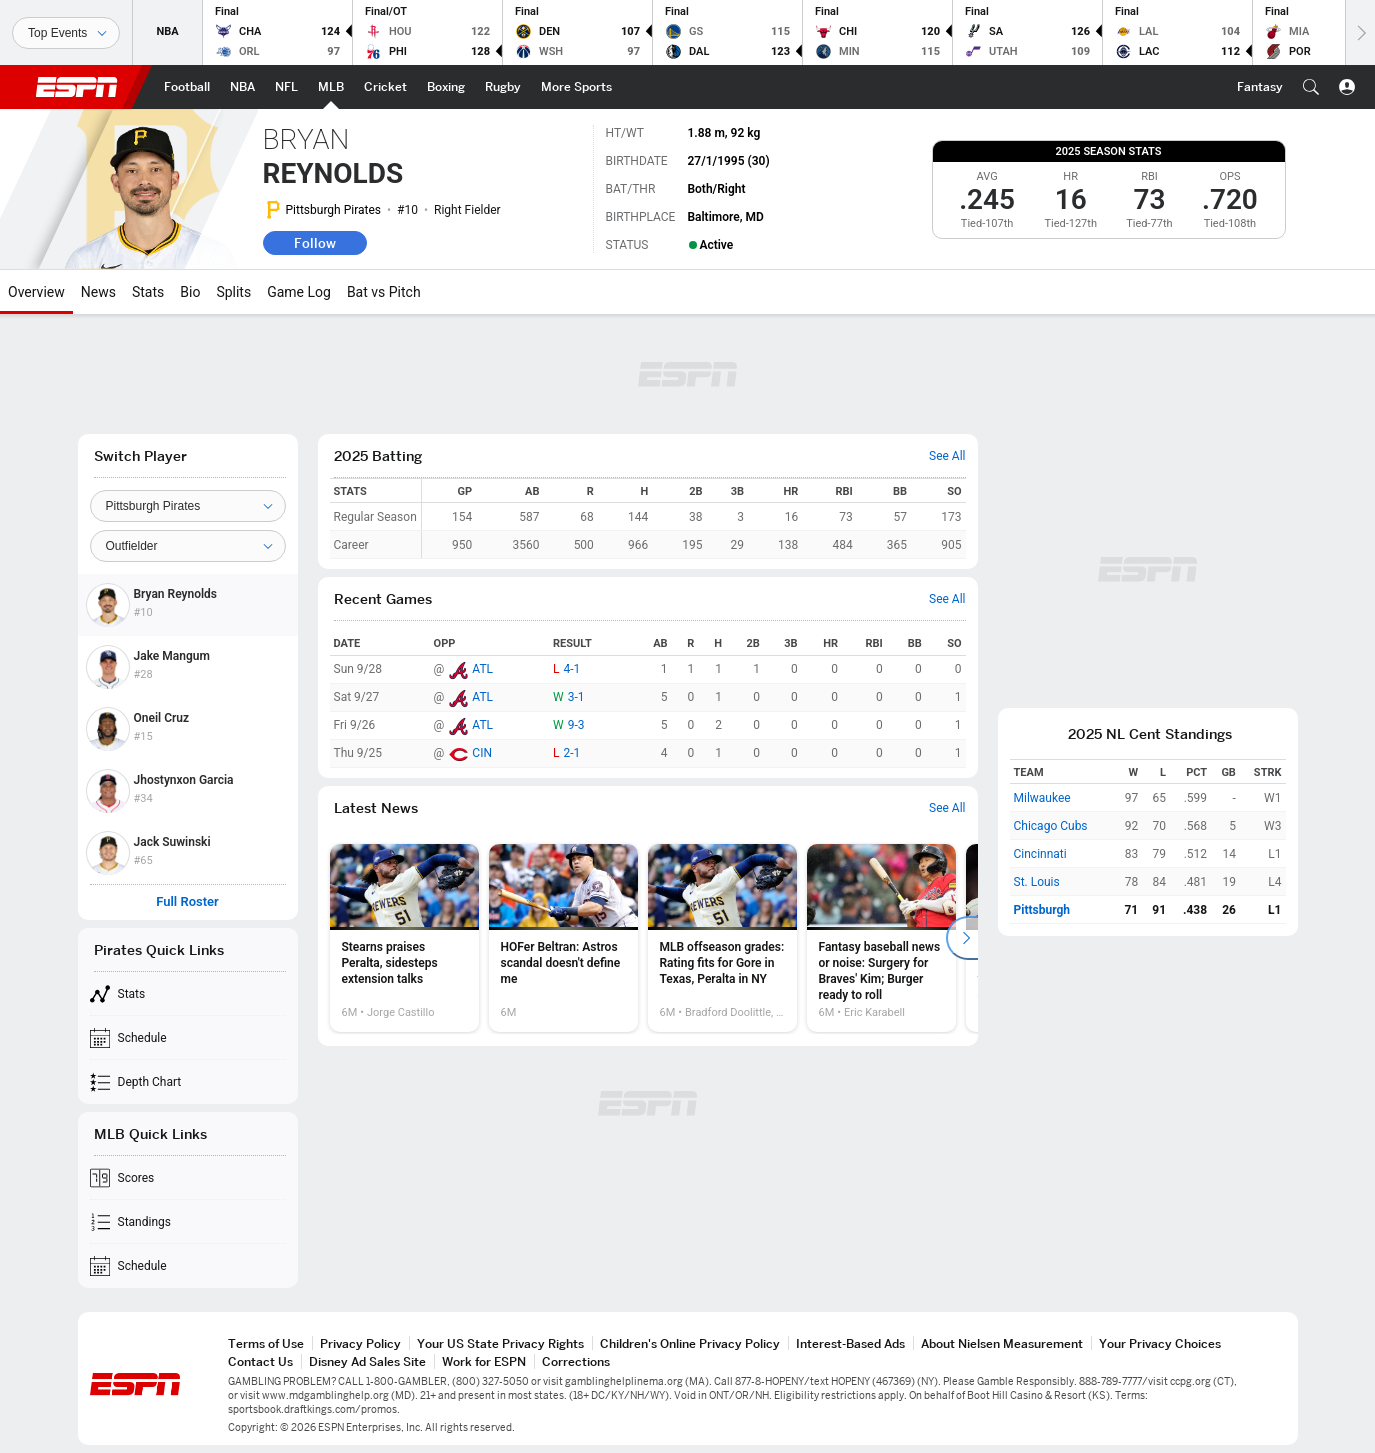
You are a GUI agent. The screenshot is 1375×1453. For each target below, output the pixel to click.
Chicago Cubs (1051, 826)
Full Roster (187, 902)
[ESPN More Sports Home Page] (576, 87)
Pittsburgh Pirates (334, 210)
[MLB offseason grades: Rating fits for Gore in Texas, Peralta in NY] (722, 938)
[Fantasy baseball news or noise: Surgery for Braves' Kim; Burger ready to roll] (881, 938)
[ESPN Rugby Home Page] (503, 87)
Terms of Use (266, 1343)
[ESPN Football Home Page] (187, 87)
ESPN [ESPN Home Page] (77, 87)
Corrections (576, 1361)
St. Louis (1037, 882)
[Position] (188, 546)
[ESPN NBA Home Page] (242, 87)
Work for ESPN (484, 1361)
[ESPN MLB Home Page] (331, 87)
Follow (315, 243)
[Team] (188, 506)
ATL (482, 669)
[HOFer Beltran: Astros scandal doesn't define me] (563, 938)
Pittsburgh (1042, 910)
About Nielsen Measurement (1002, 1343)
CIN (482, 753)
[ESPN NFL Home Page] (286, 87)
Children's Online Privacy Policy (690, 1343)
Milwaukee (1042, 798)
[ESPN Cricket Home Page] (385, 87)
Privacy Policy (360, 1343)
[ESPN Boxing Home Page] (446, 87)
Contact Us (260, 1361)
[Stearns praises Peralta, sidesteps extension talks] (404, 938)
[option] (404, 938)
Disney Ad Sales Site (367, 1361)
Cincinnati (1040, 854)
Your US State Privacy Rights (500, 1343)
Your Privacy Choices (1160, 1343)
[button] (1311, 87)
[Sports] (66, 33)
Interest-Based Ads (850, 1343)
